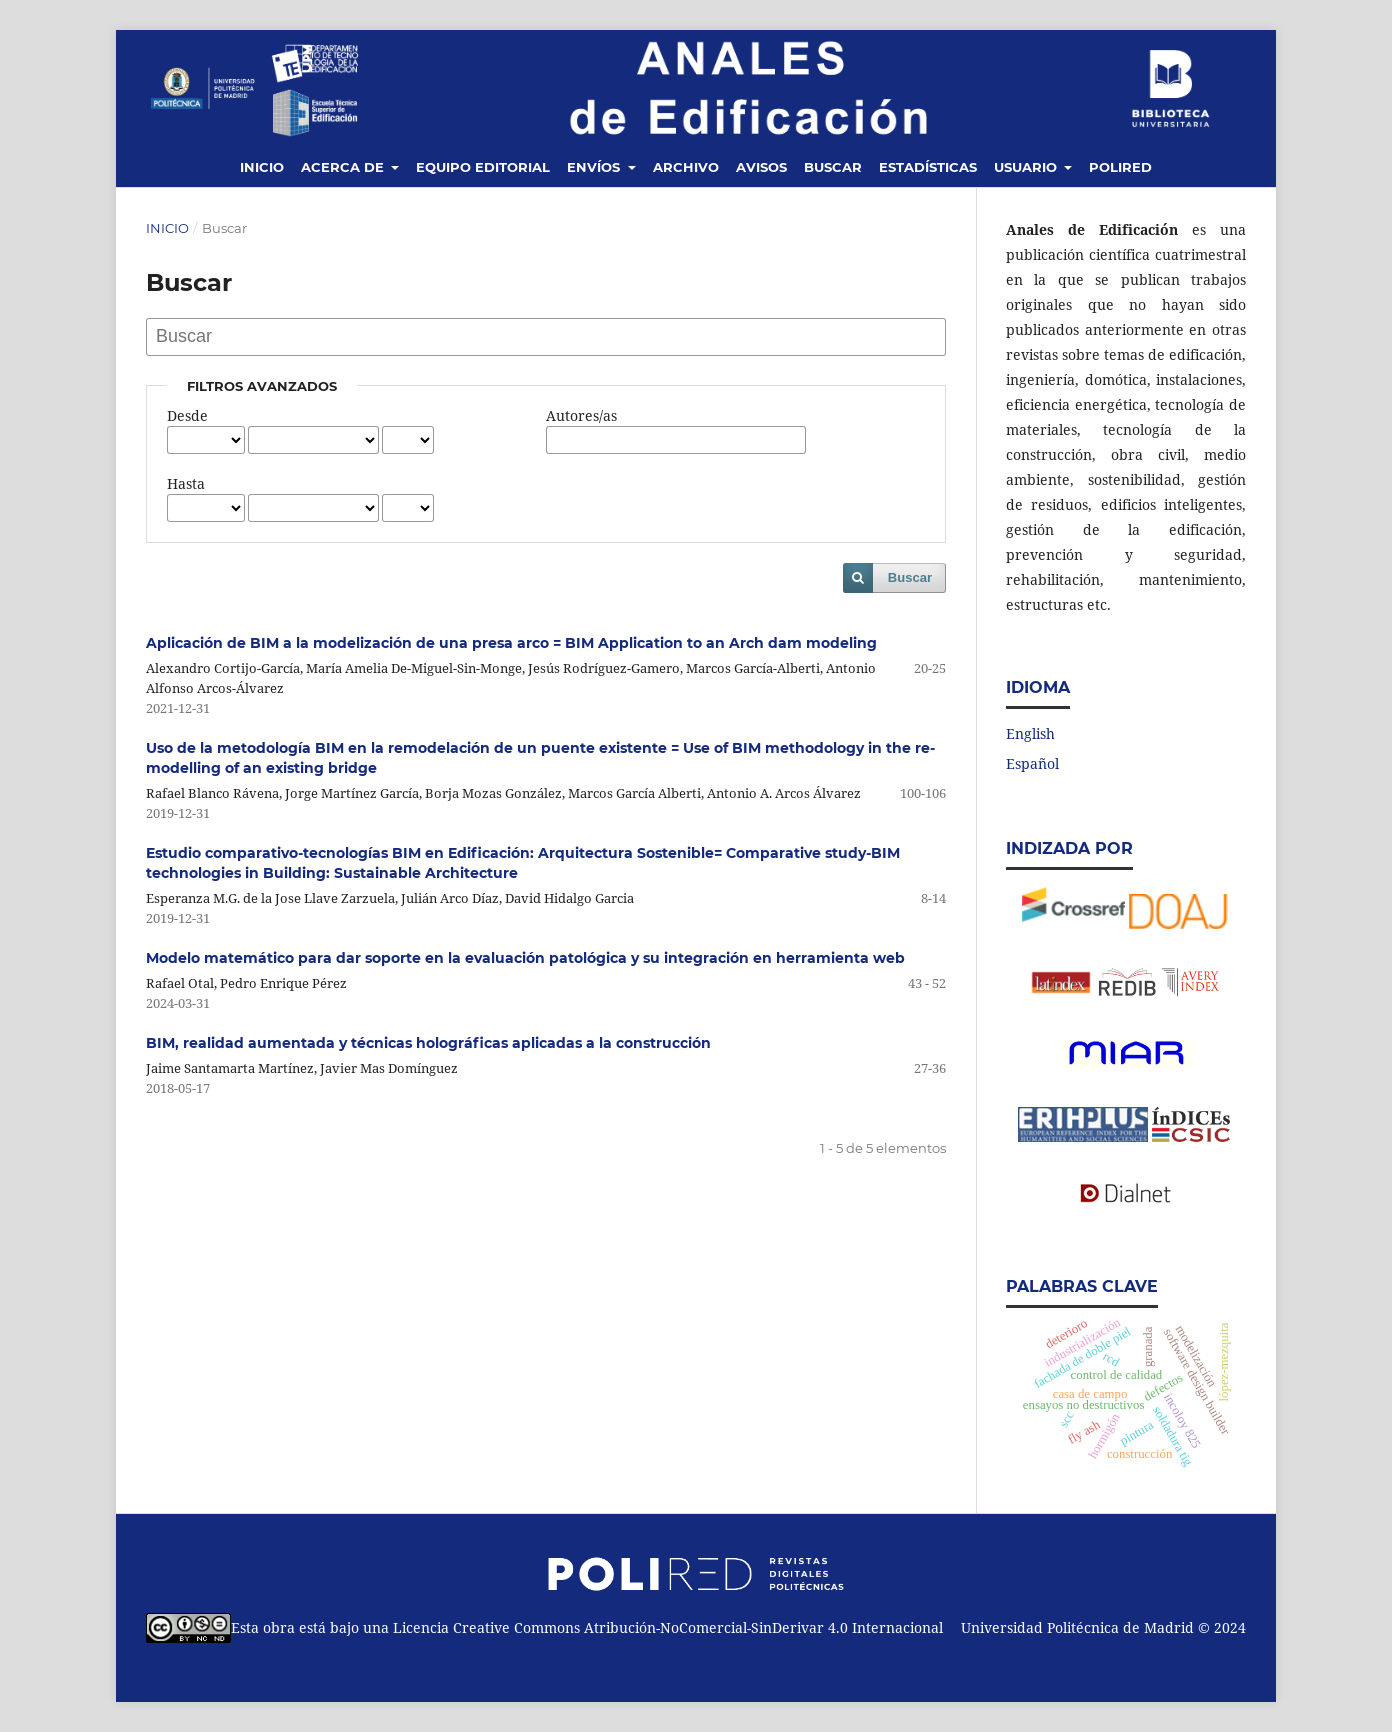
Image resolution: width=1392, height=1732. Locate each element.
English (1030, 733)
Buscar (833, 167)
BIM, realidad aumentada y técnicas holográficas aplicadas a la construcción (428, 1043)
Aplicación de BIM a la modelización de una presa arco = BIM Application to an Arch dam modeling (511, 643)
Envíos (595, 167)
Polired (1120, 167)
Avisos (761, 167)
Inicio (262, 167)
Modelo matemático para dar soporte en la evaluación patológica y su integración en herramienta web (525, 958)
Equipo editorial (483, 167)
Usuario (1027, 167)
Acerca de (344, 167)
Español (1032, 763)
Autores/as (581, 415)
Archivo (686, 167)
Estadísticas (928, 167)
